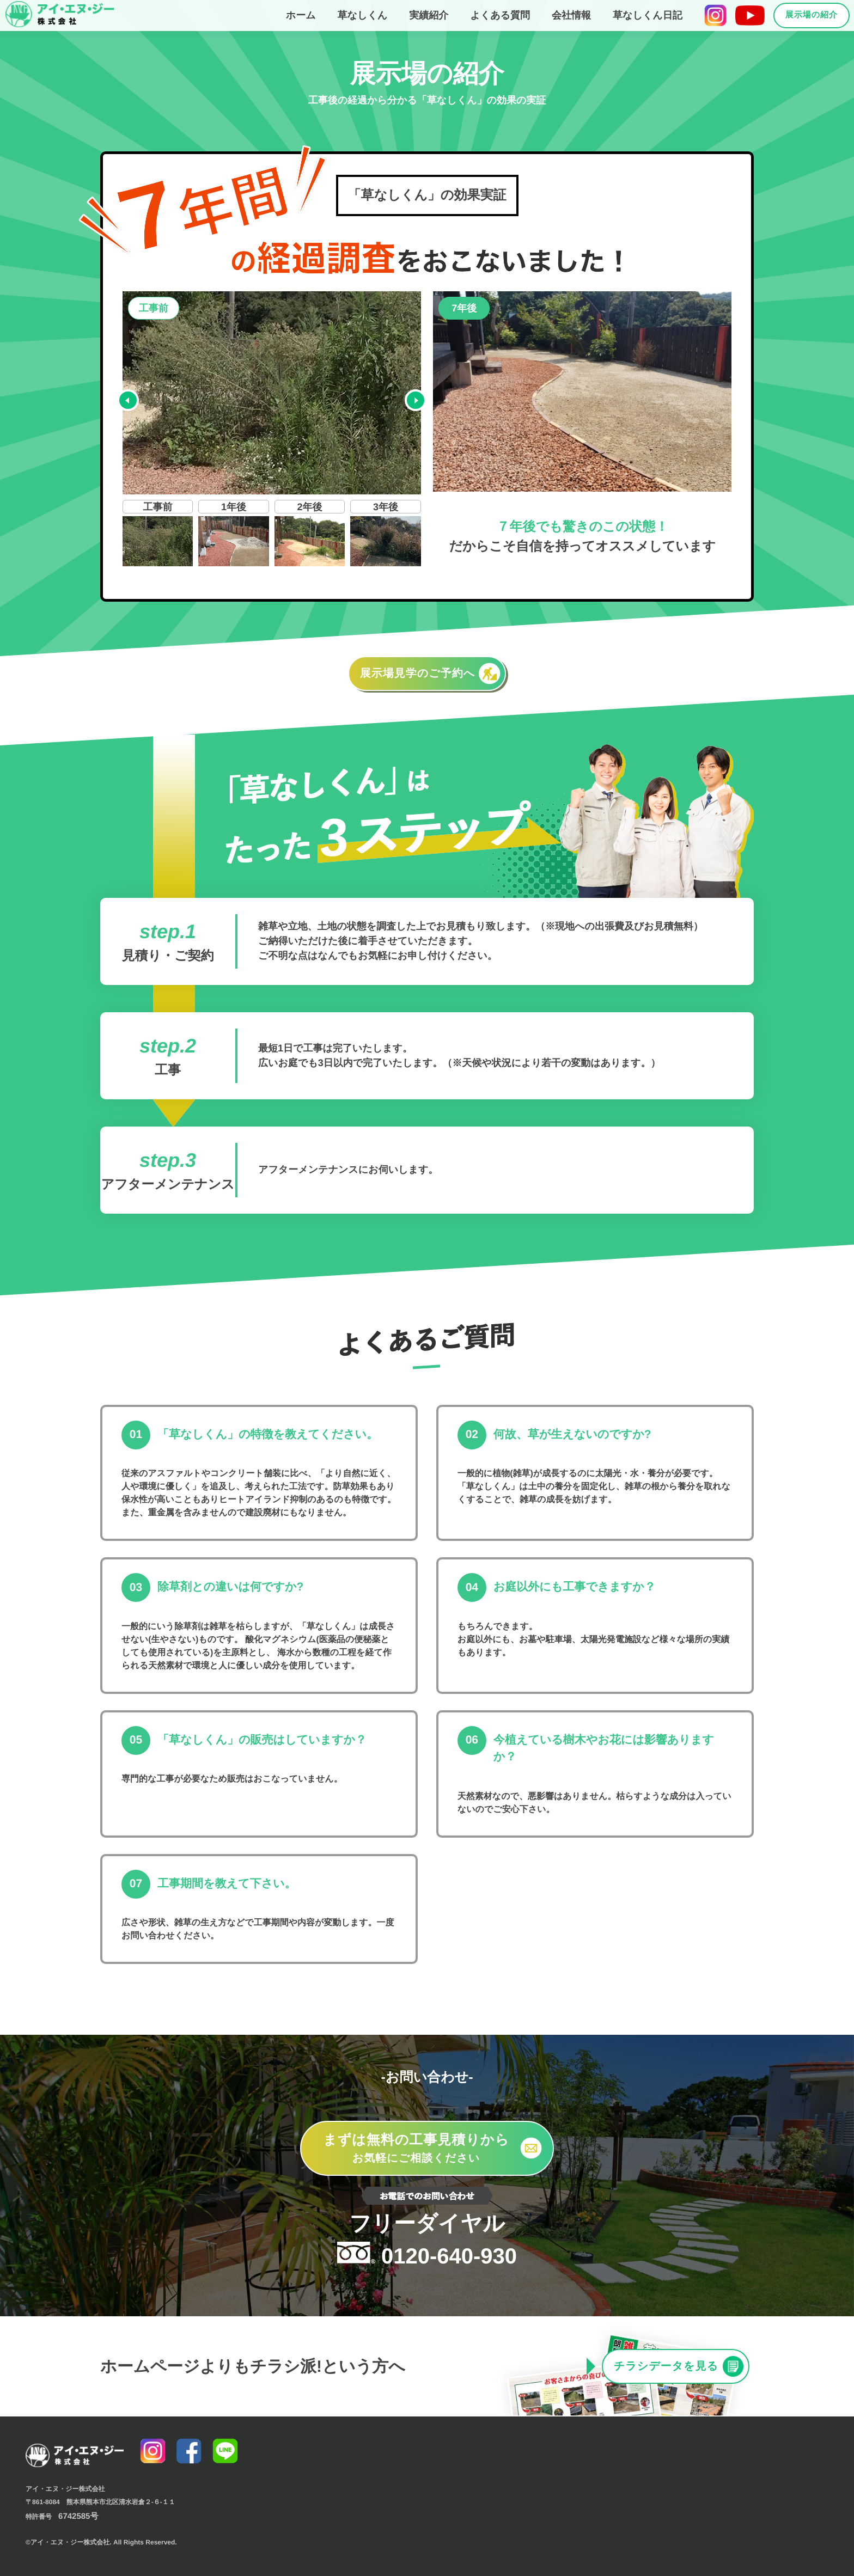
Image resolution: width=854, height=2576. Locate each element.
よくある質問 (500, 15)
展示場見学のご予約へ (430, 673)
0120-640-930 (427, 2240)
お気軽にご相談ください (432, 2147)
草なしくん (363, 15)
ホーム (301, 15)
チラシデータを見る (679, 2366)
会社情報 (571, 15)
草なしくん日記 (647, 15)
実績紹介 (428, 15)
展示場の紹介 (811, 15)
